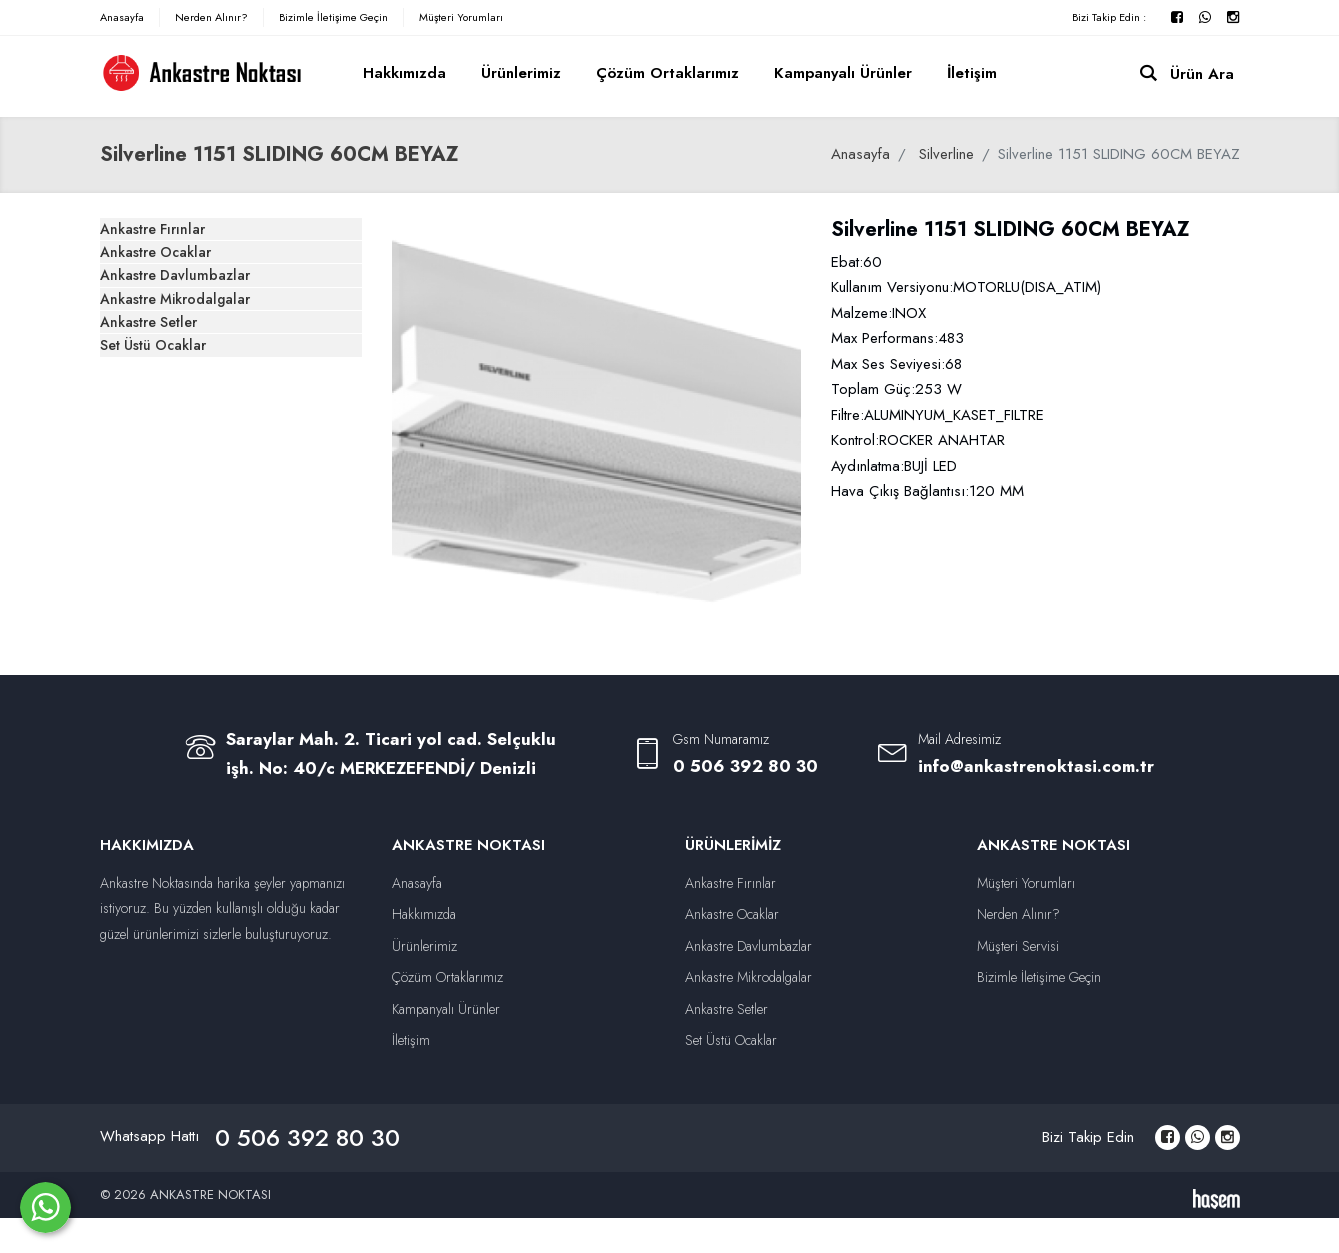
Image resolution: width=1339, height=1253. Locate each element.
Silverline (946, 154)
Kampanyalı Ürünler (843, 73)
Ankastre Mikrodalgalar (204, 405)
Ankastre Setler (178, 458)
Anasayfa (122, 17)
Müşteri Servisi (1018, 946)
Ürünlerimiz (521, 73)
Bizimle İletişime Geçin (333, 17)
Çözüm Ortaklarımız (667, 73)
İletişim (972, 73)
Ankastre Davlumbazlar (203, 351)
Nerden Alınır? (211, 17)
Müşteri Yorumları (461, 17)
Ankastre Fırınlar (181, 245)
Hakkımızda (404, 73)
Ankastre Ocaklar (184, 298)
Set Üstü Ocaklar (182, 511)
